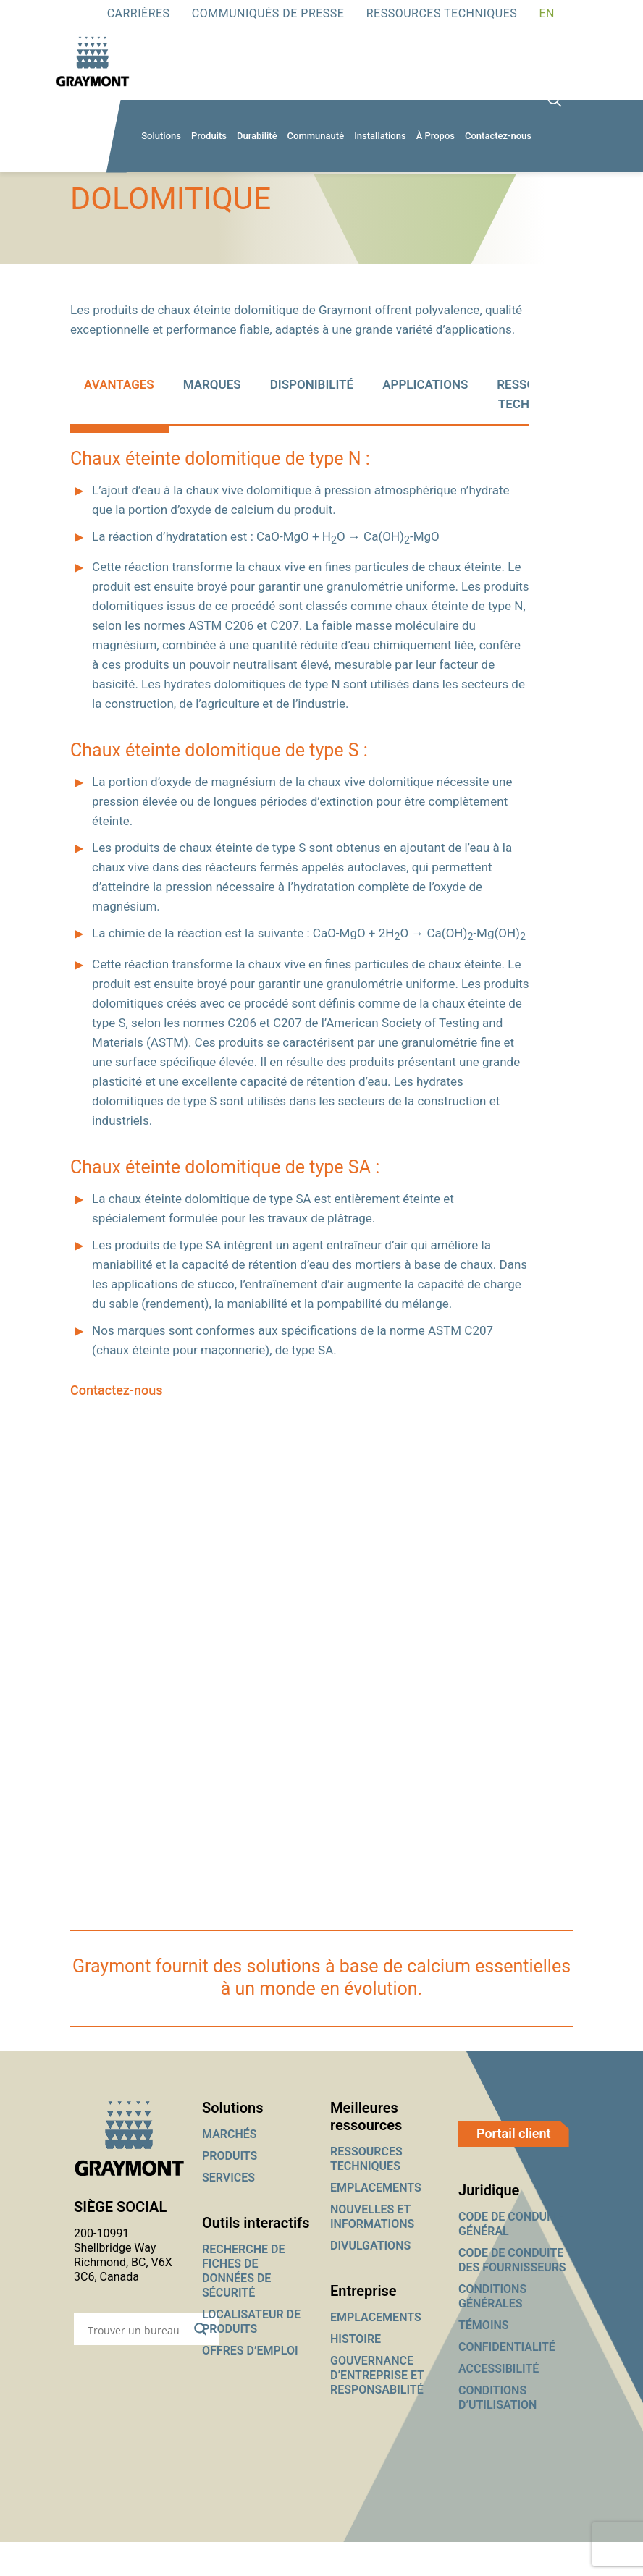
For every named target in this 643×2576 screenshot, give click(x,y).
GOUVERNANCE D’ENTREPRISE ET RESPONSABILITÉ (377, 2409)
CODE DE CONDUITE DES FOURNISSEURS (512, 2294)
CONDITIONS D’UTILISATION (497, 2431)
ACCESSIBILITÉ (498, 2403)
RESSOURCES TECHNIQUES (442, 13)
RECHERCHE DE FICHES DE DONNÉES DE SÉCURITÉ (243, 2305)
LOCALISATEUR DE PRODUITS (251, 2355)
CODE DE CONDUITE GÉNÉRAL (510, 2258)
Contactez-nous (118, 1414)
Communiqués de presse (268, 13)
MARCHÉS (229, 2168)
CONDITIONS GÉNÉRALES (492, 2330)
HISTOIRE (355, 2373)
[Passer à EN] (547, 13)
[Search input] (137, 2363)
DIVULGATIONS (370, 2279)
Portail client (513, 2167)
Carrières (138, 13)
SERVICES (228, 2211)
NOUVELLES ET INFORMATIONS (372, 2251)
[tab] (119, 395)
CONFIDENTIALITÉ (506, 2381)
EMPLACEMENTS (375, 2222)
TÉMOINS (483, 2359)
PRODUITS (229, 2190)
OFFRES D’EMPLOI (250, 2384)
